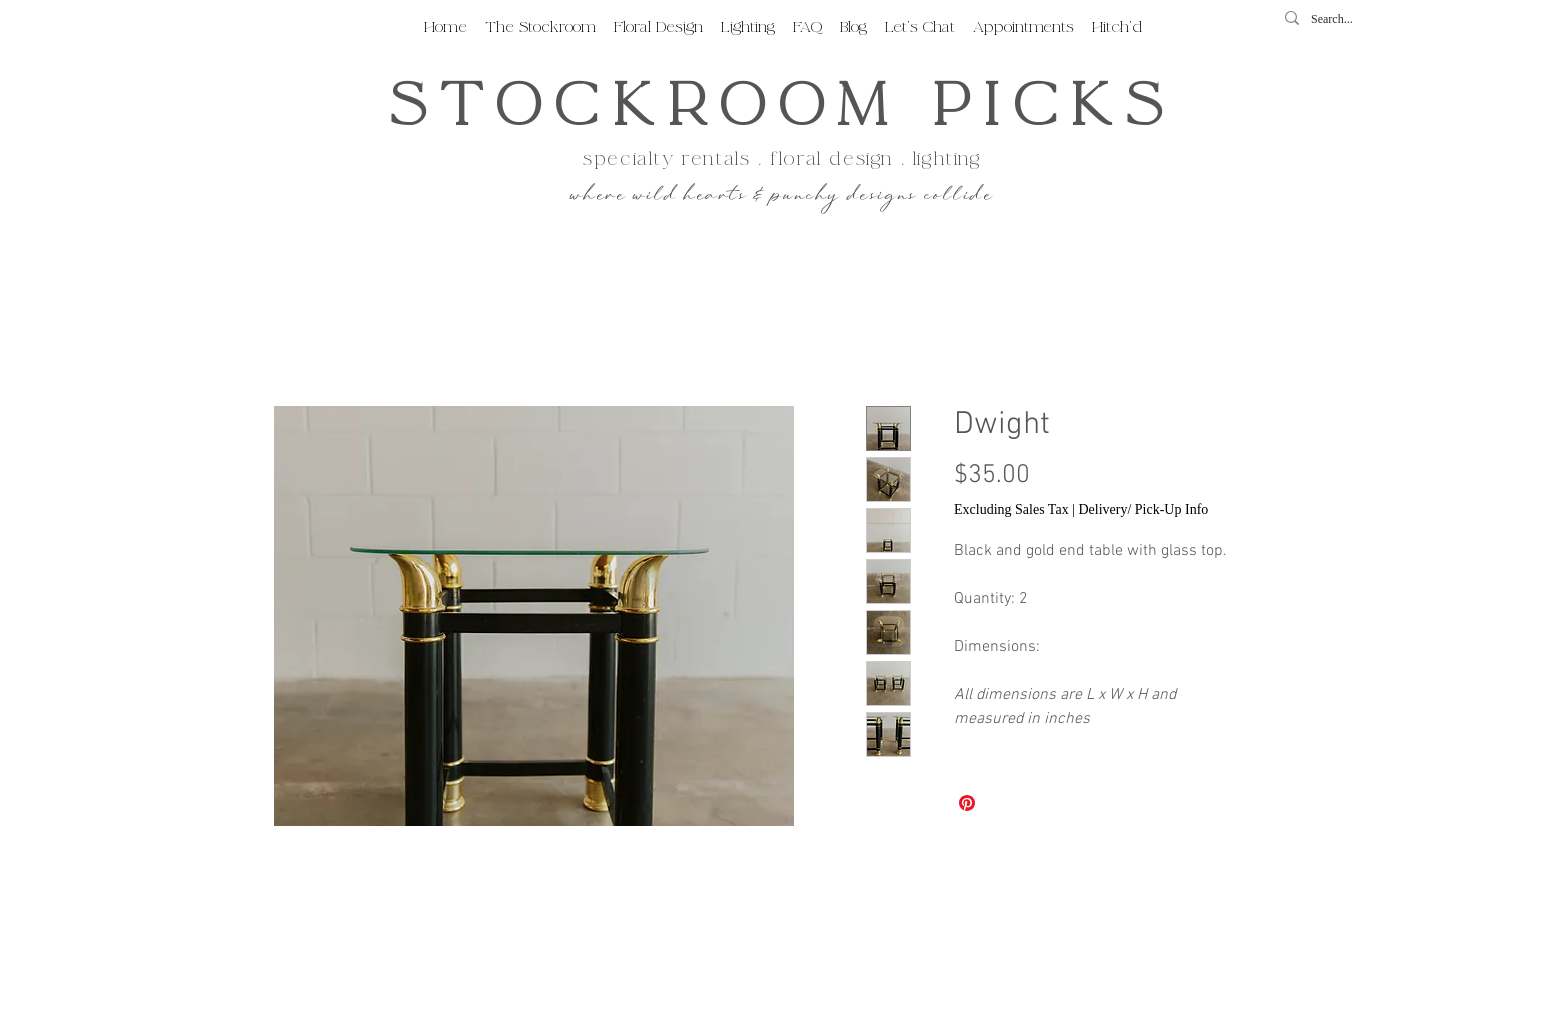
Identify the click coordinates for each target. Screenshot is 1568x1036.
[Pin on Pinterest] (967, 803)
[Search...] (1338, 19)
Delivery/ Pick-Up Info (1143, 509)
